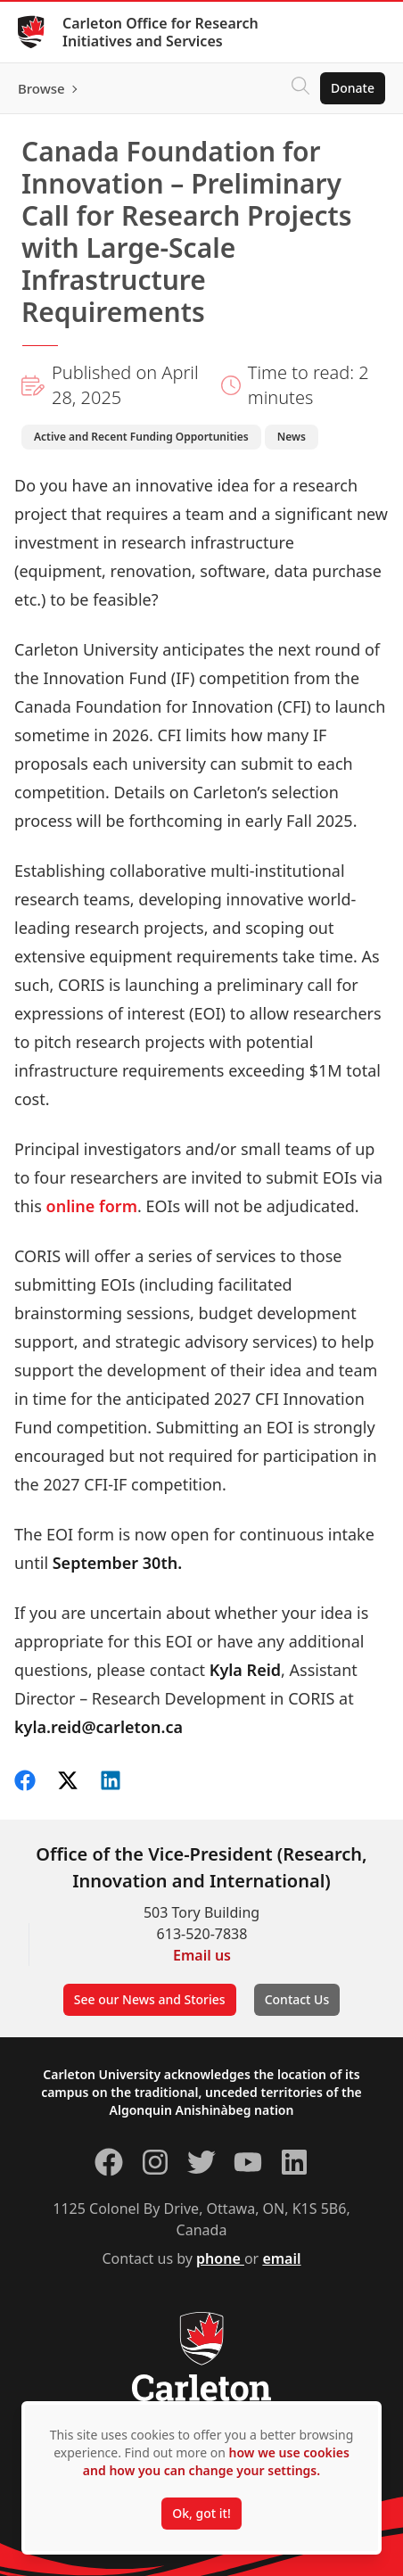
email (281, 2258)
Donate (352, 87)
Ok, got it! (201, 2513)
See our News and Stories (150, 1999)
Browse (41, 88)
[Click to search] (300, 88)
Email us (202, 1955)
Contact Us (297, 1999)
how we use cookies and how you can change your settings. (216, 2461)
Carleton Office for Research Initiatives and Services (160, 32)
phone (220, 2258)
